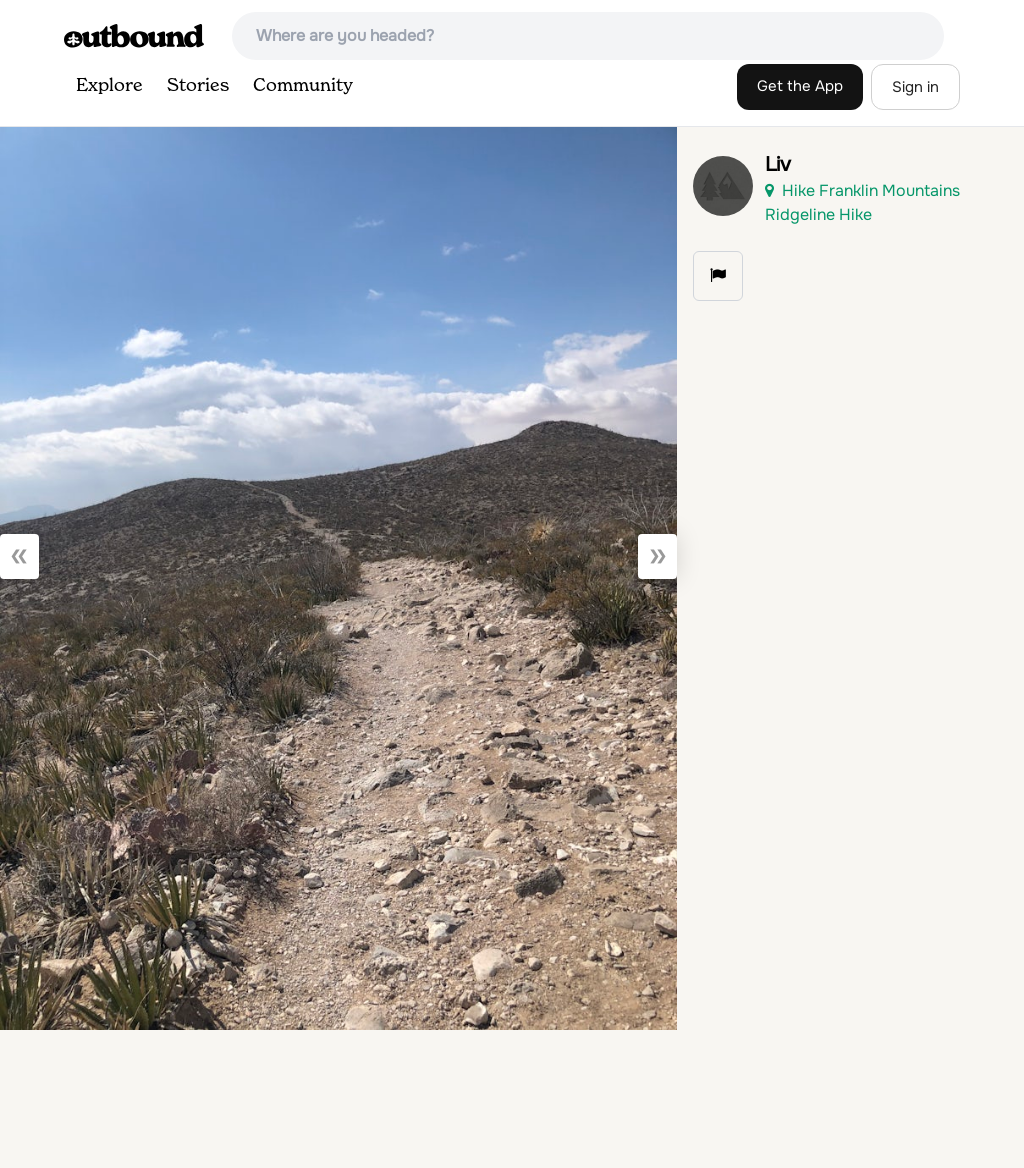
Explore (109, 86)
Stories (198, 86)
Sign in (915, 87)
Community (303, 86)
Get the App (800, 86)
